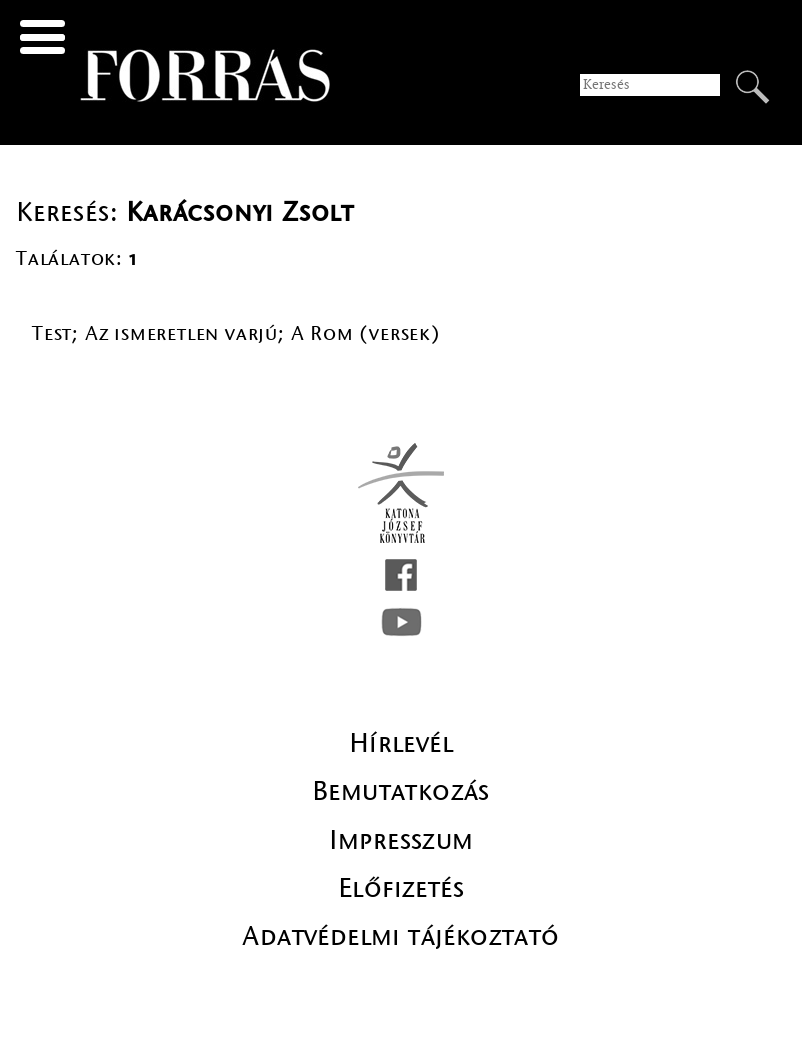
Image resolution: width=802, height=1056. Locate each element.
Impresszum (401, 840)
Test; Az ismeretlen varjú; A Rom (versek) (236, 333)
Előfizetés (401, 888)
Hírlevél (401, 743)
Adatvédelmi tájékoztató (400, 936)
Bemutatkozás (401, 791)
